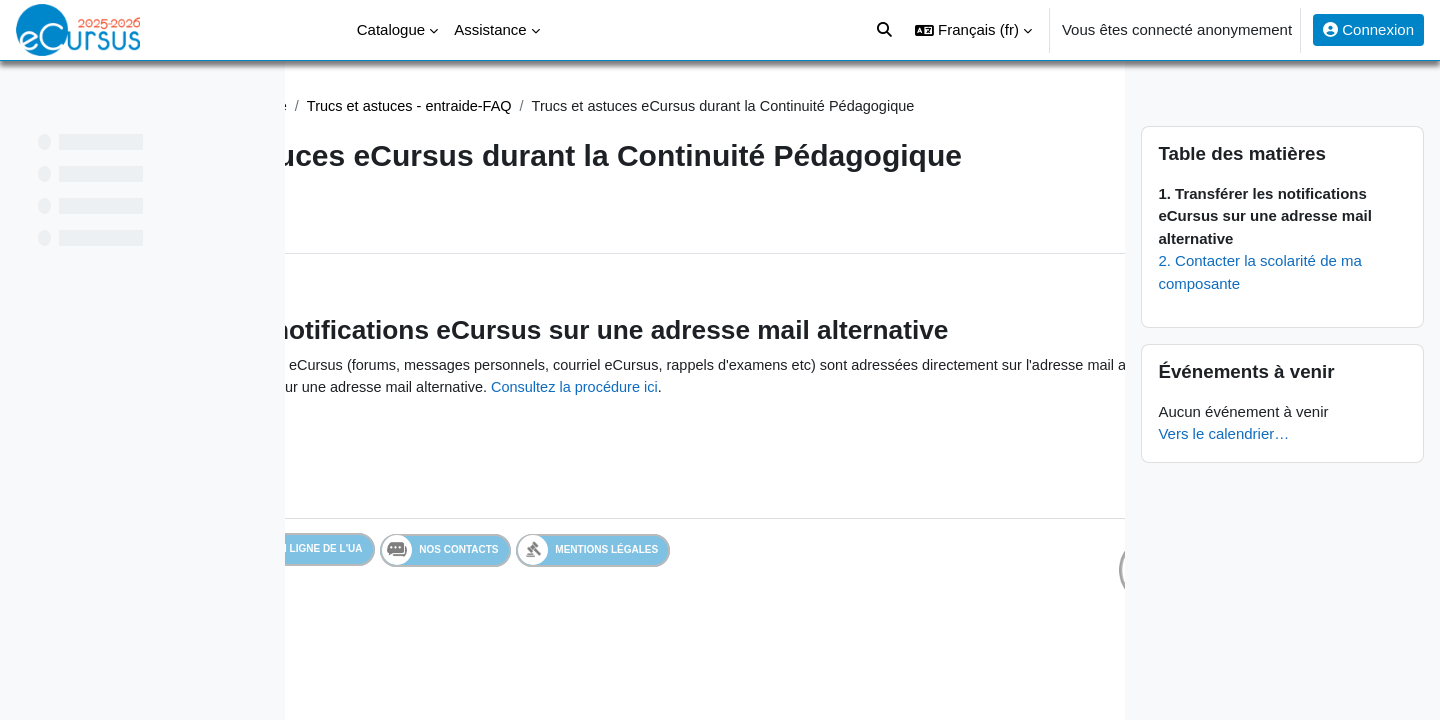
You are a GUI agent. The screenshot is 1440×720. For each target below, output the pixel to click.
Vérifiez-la (869, 462)
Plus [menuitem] (425, 264)
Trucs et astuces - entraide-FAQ (695, 106)
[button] (973, 30)
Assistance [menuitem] (490, 29)
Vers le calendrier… (1264, 433)
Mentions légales (740, 648)
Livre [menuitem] (360, 264)
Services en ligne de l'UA (424, 648)
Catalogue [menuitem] (391, 29)
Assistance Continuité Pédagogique (450, 106)
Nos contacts (592, 649)
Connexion (1368, 29)
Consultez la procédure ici (734, 485)
